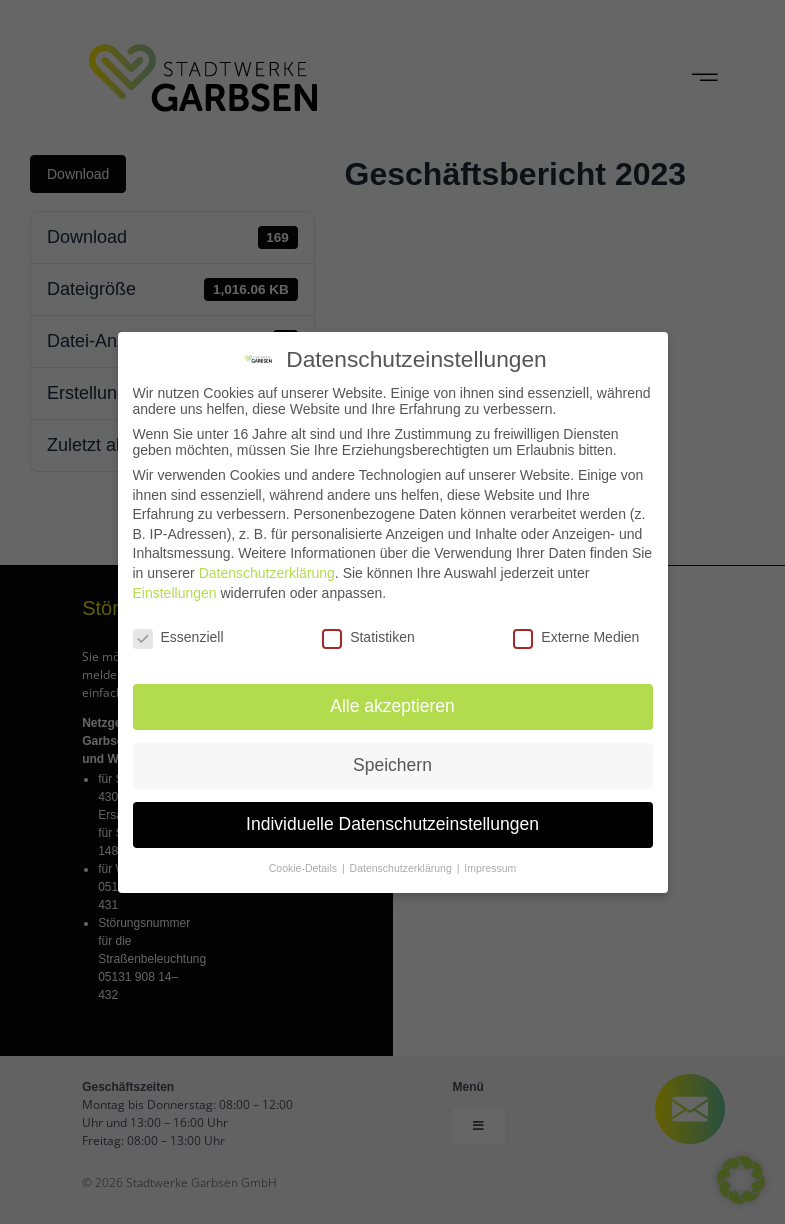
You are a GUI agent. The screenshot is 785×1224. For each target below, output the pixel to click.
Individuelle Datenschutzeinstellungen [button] (392, 824)
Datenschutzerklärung (267, 573)
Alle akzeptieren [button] (392, 706)
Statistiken (368, 637)
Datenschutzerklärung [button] (402, 868)
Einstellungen (175, 593)
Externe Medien (576, 637)
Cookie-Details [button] (304, 868)
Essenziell (178, 637)
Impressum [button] (490, 868)
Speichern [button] (392, 765)
